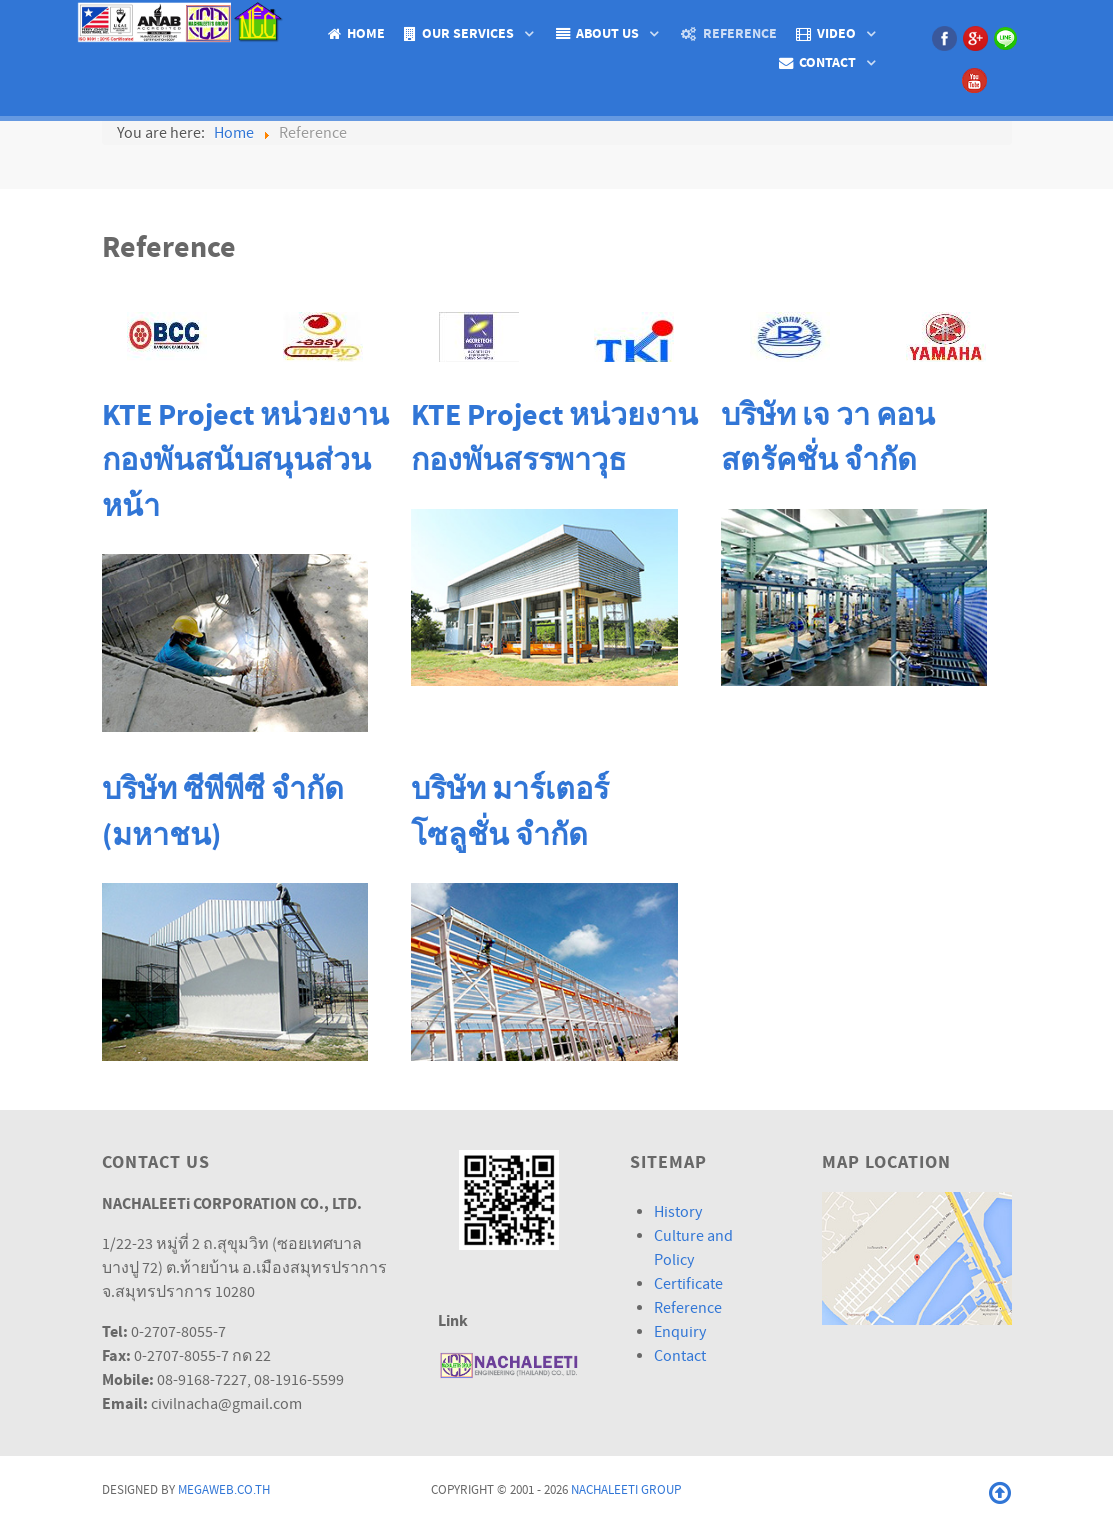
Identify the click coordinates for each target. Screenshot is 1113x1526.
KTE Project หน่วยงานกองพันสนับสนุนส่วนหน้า (245, 461)
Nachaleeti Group (626, 1490)
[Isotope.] (182, 21)
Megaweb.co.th (224, 1490)
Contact (680, 1356)
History (678, 1212)
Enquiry (680, 1332)
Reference (688, 1308)
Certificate (688, 1284)
